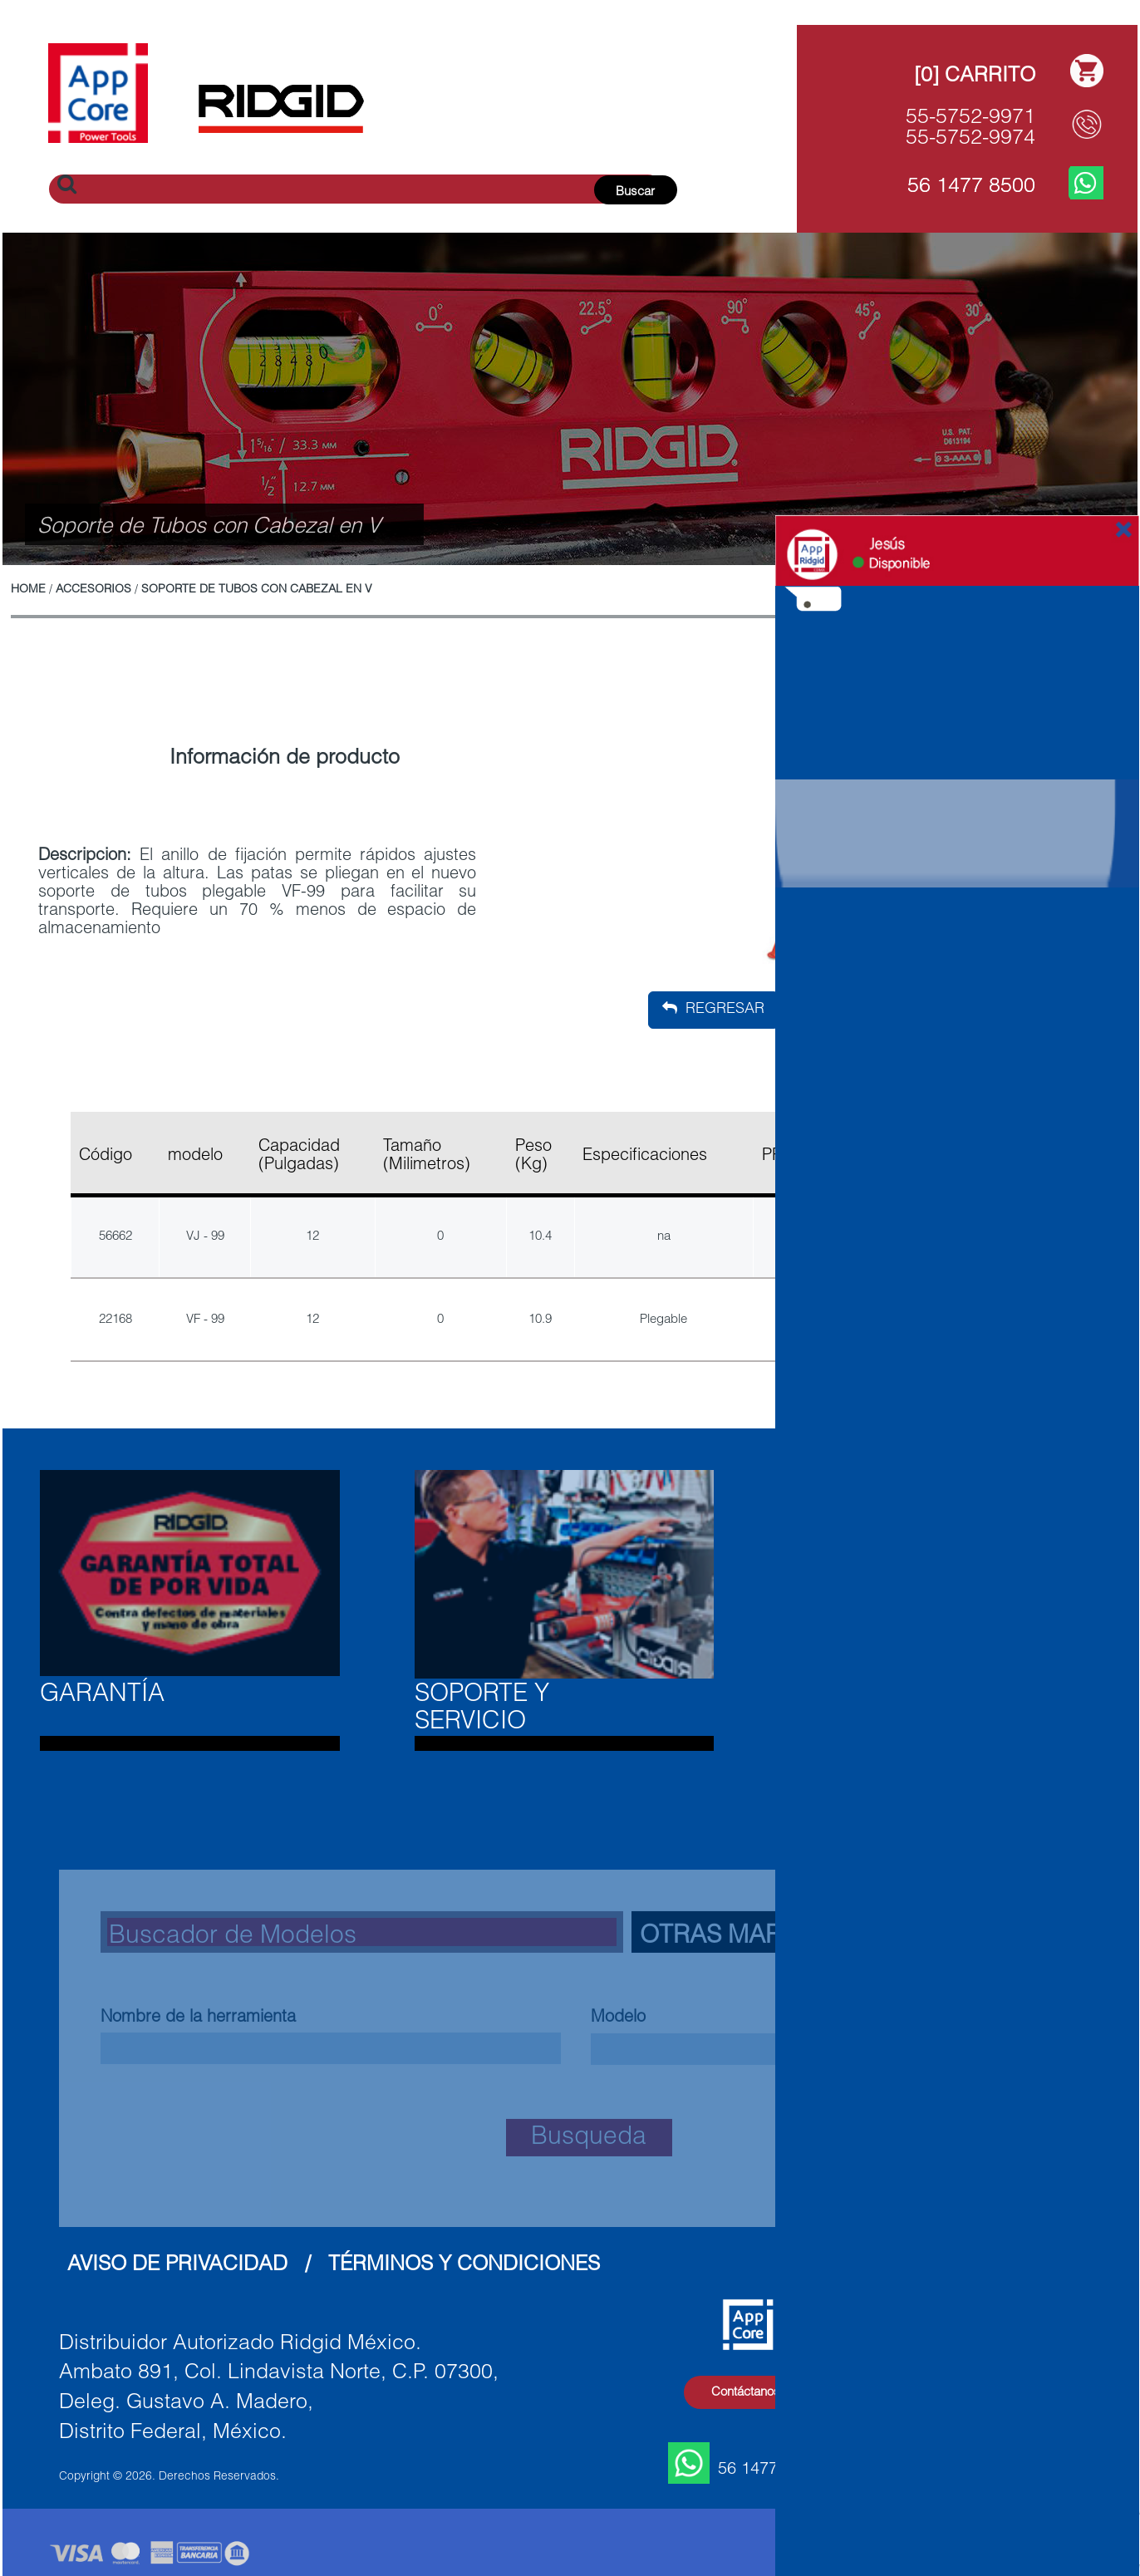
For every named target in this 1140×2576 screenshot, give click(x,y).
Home (28, 590)
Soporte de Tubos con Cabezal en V (256, 590)
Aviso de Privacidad (177, 2265)
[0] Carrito (974, 76)
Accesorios (93, 590)
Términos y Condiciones (464, 2265)
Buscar (635, 192)
